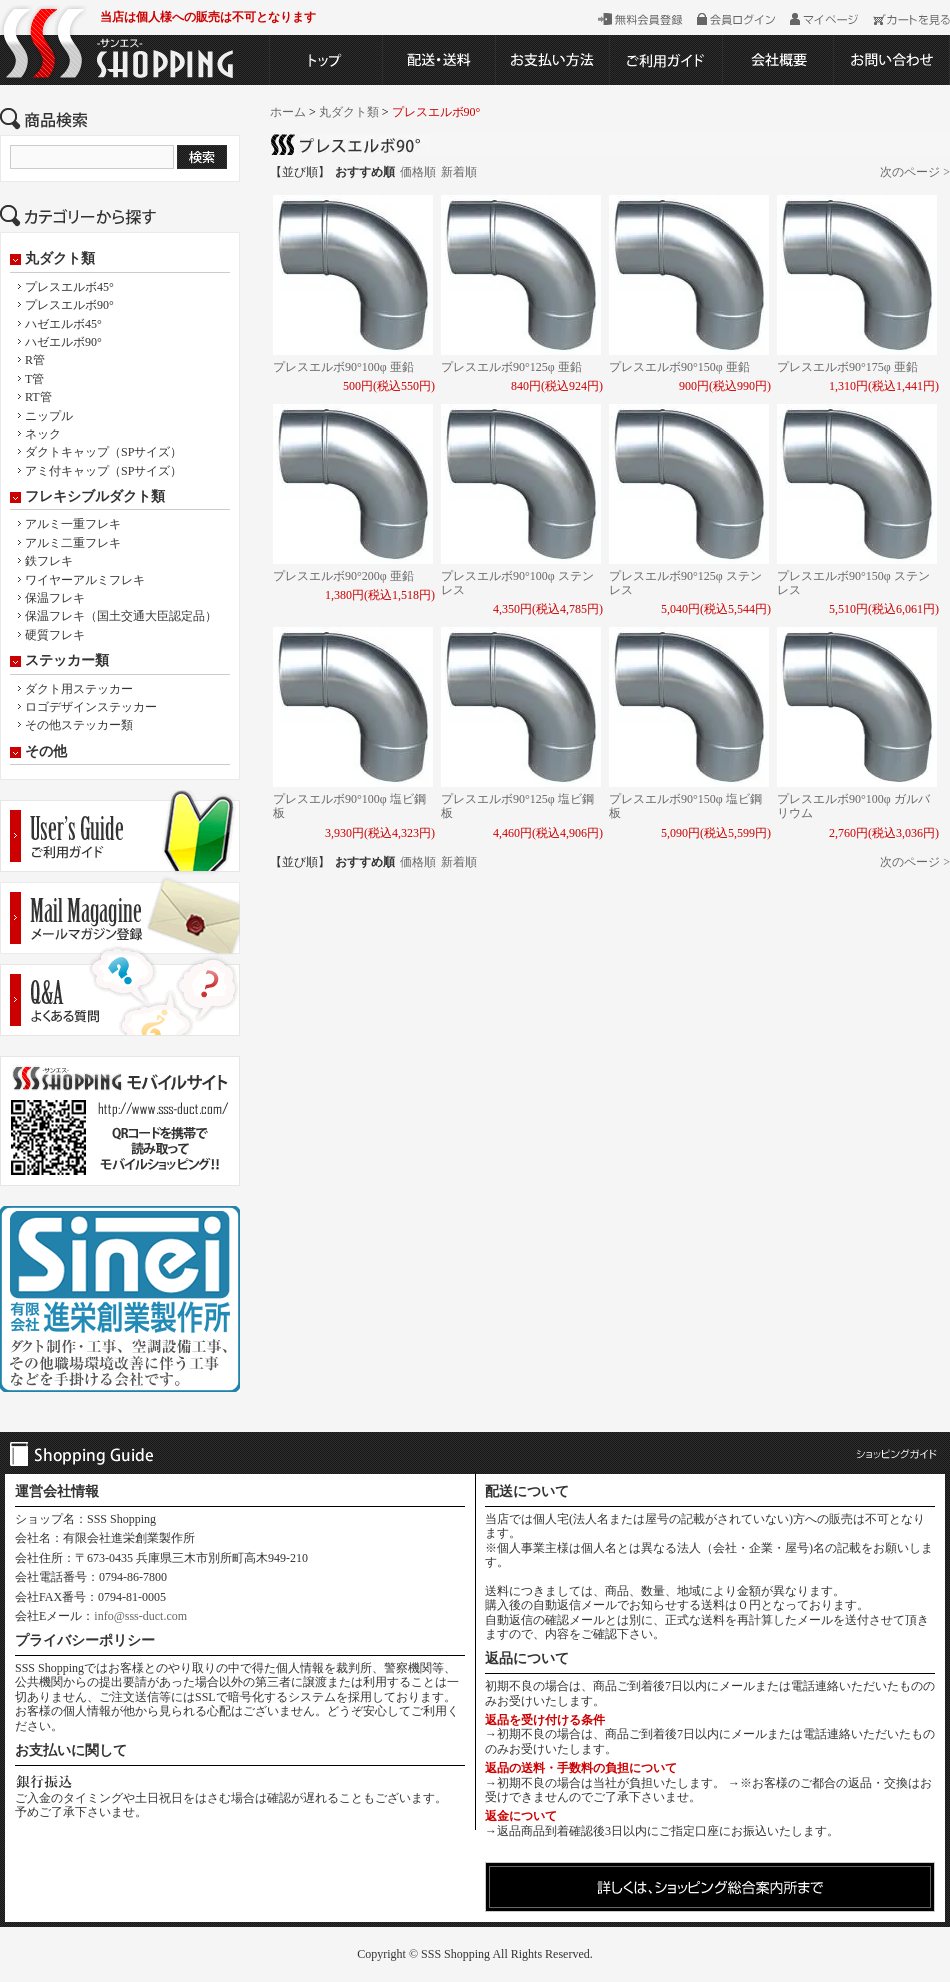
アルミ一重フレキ (73, 524)
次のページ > (915, 172)
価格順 (418, 172)
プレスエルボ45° (69, 287)
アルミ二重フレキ (73, 543)
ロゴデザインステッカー (91, 707)
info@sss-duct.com (140, 1616)
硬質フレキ (55, 635)
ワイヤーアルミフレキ (85, 580)
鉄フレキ (49, 561)
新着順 (459, 172)
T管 (34, 379)
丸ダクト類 (60, 259)
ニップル (49, 416)
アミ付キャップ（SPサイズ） (103, 471)
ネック (43, 434)
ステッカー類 (67, 661)
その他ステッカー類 (79, 725)
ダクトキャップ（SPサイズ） (103, 452)
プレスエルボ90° (69, 305)
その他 (46, 752)
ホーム (288, 112)
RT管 (38, 397)
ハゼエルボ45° (63, 324)
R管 (35, 360)
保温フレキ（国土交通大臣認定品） (121, 616)
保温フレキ (55, 598)
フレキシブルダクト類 (95, 497)
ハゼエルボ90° (63, 342)
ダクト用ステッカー (79, 689)
